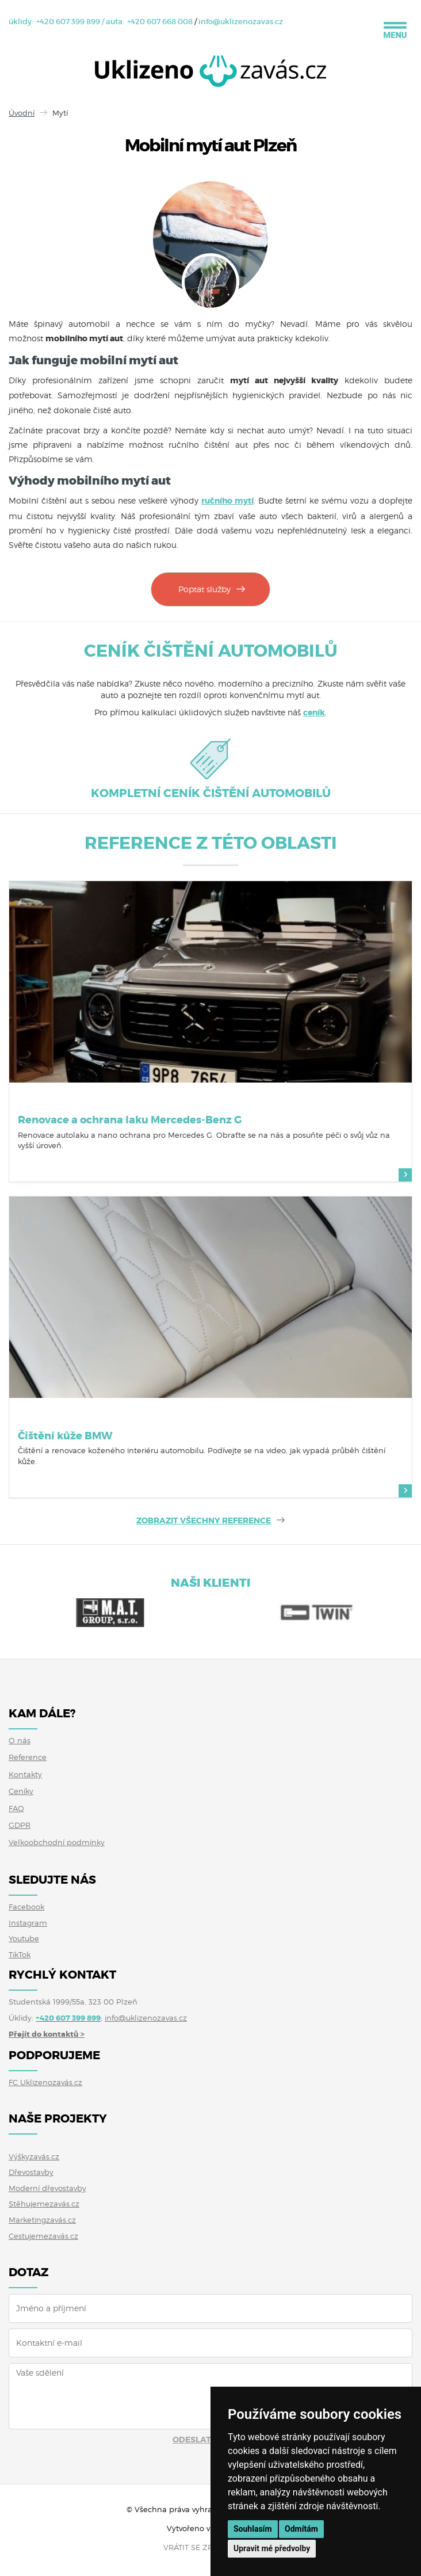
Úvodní (22, 112)
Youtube (24, 1938)
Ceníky (21, 1791)
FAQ (16, 1808)
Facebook (26, 1906)
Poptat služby (204, 589)
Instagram (28, 1922)
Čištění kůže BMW (65, 1436)
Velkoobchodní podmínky (57, 1842)
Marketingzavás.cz (42, 2219)
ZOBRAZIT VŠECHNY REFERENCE (203, 1520)
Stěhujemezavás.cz (44, 2203)
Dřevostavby (31, 2172)
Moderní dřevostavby (47, 2188)
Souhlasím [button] (253, 2528)
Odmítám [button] (301, 2528)
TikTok (19, 1954)
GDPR (19, 1825)
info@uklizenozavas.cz (240, 21)
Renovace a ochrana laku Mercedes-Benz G (130, 1120)
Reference (28, 1757)
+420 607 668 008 (160, 21)
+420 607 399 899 (68, 21)
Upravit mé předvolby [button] (272, 2548)
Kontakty (25, 1774)
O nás (19, 1740)
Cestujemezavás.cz (43, 2235)
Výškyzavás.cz (34, 2156)
